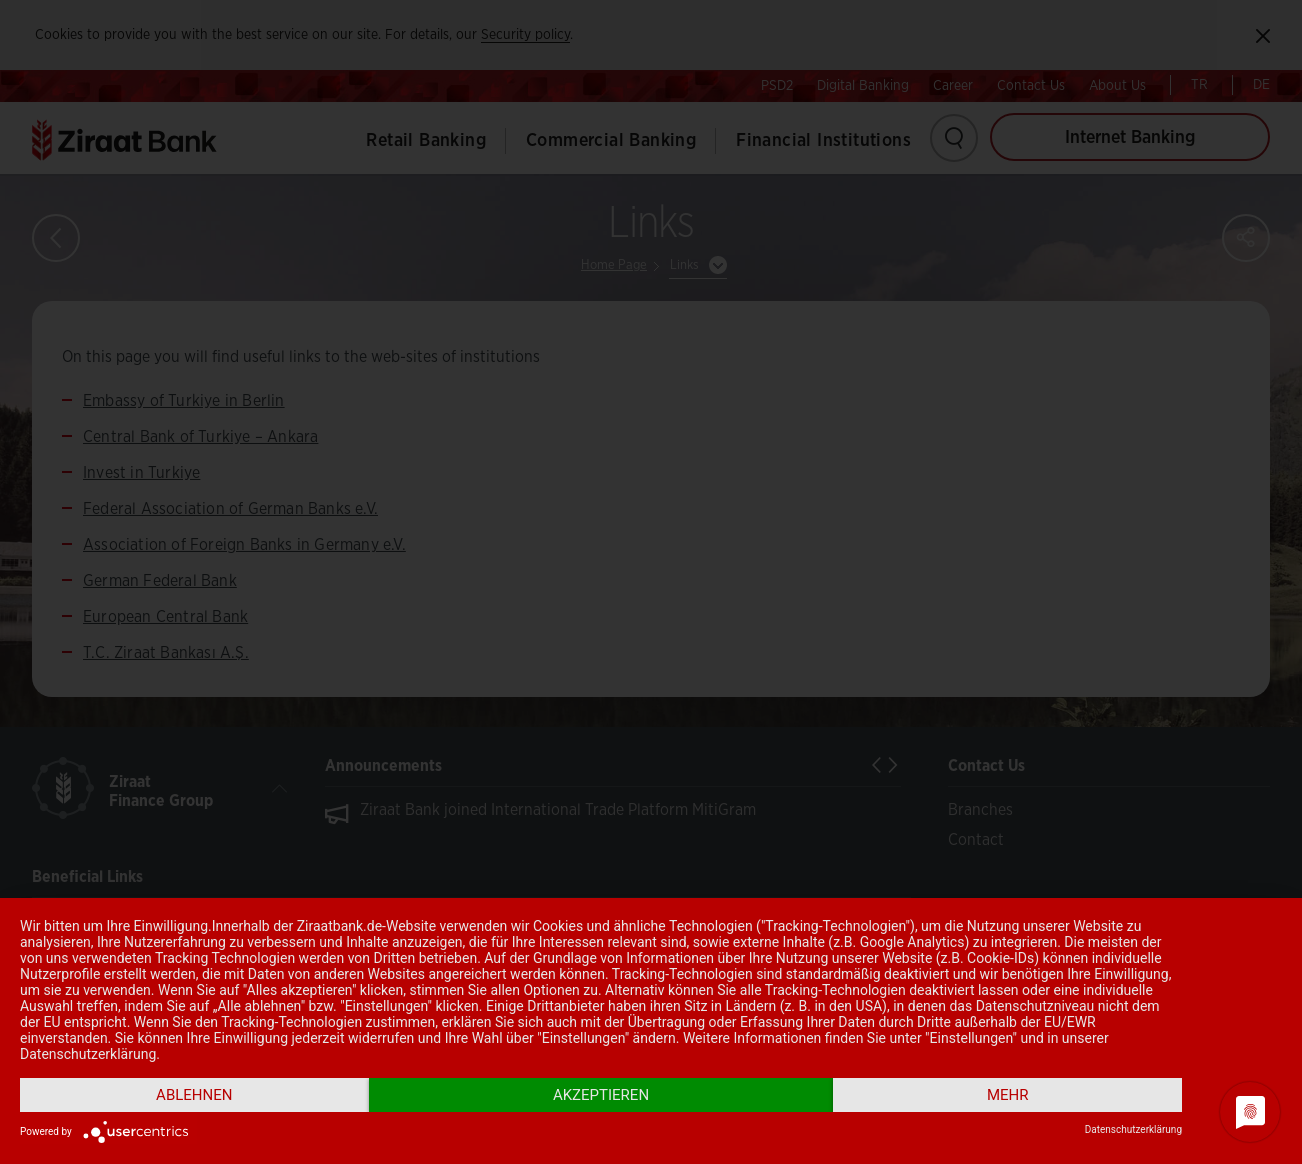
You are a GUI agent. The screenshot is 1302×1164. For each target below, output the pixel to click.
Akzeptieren (601, 1095)
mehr (1008, 1095)
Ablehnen (194, 1095)
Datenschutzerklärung (1133, 1129)
